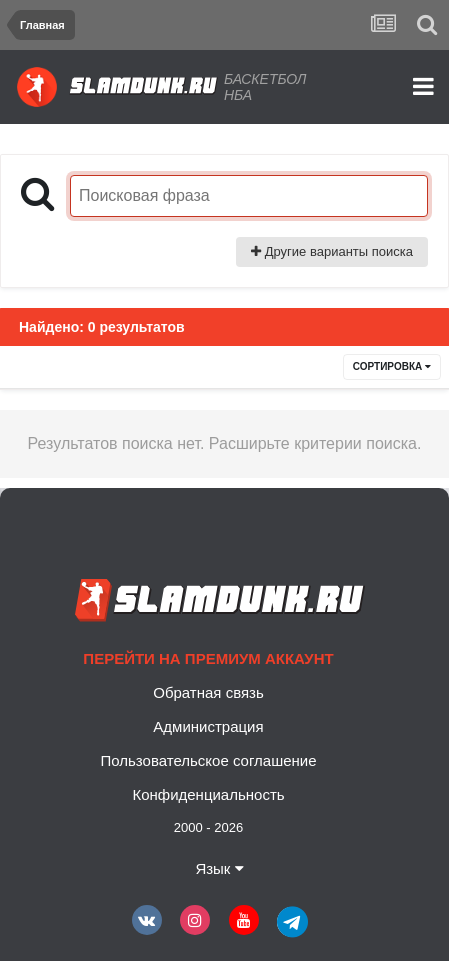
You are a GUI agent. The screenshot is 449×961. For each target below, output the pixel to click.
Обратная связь (208, 692)
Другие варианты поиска (332, 251)
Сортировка (392, 366)
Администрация (208, 726)
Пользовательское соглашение (208, 760)
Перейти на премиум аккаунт (208, 658)
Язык (219, 868)
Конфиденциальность (208, 794)
